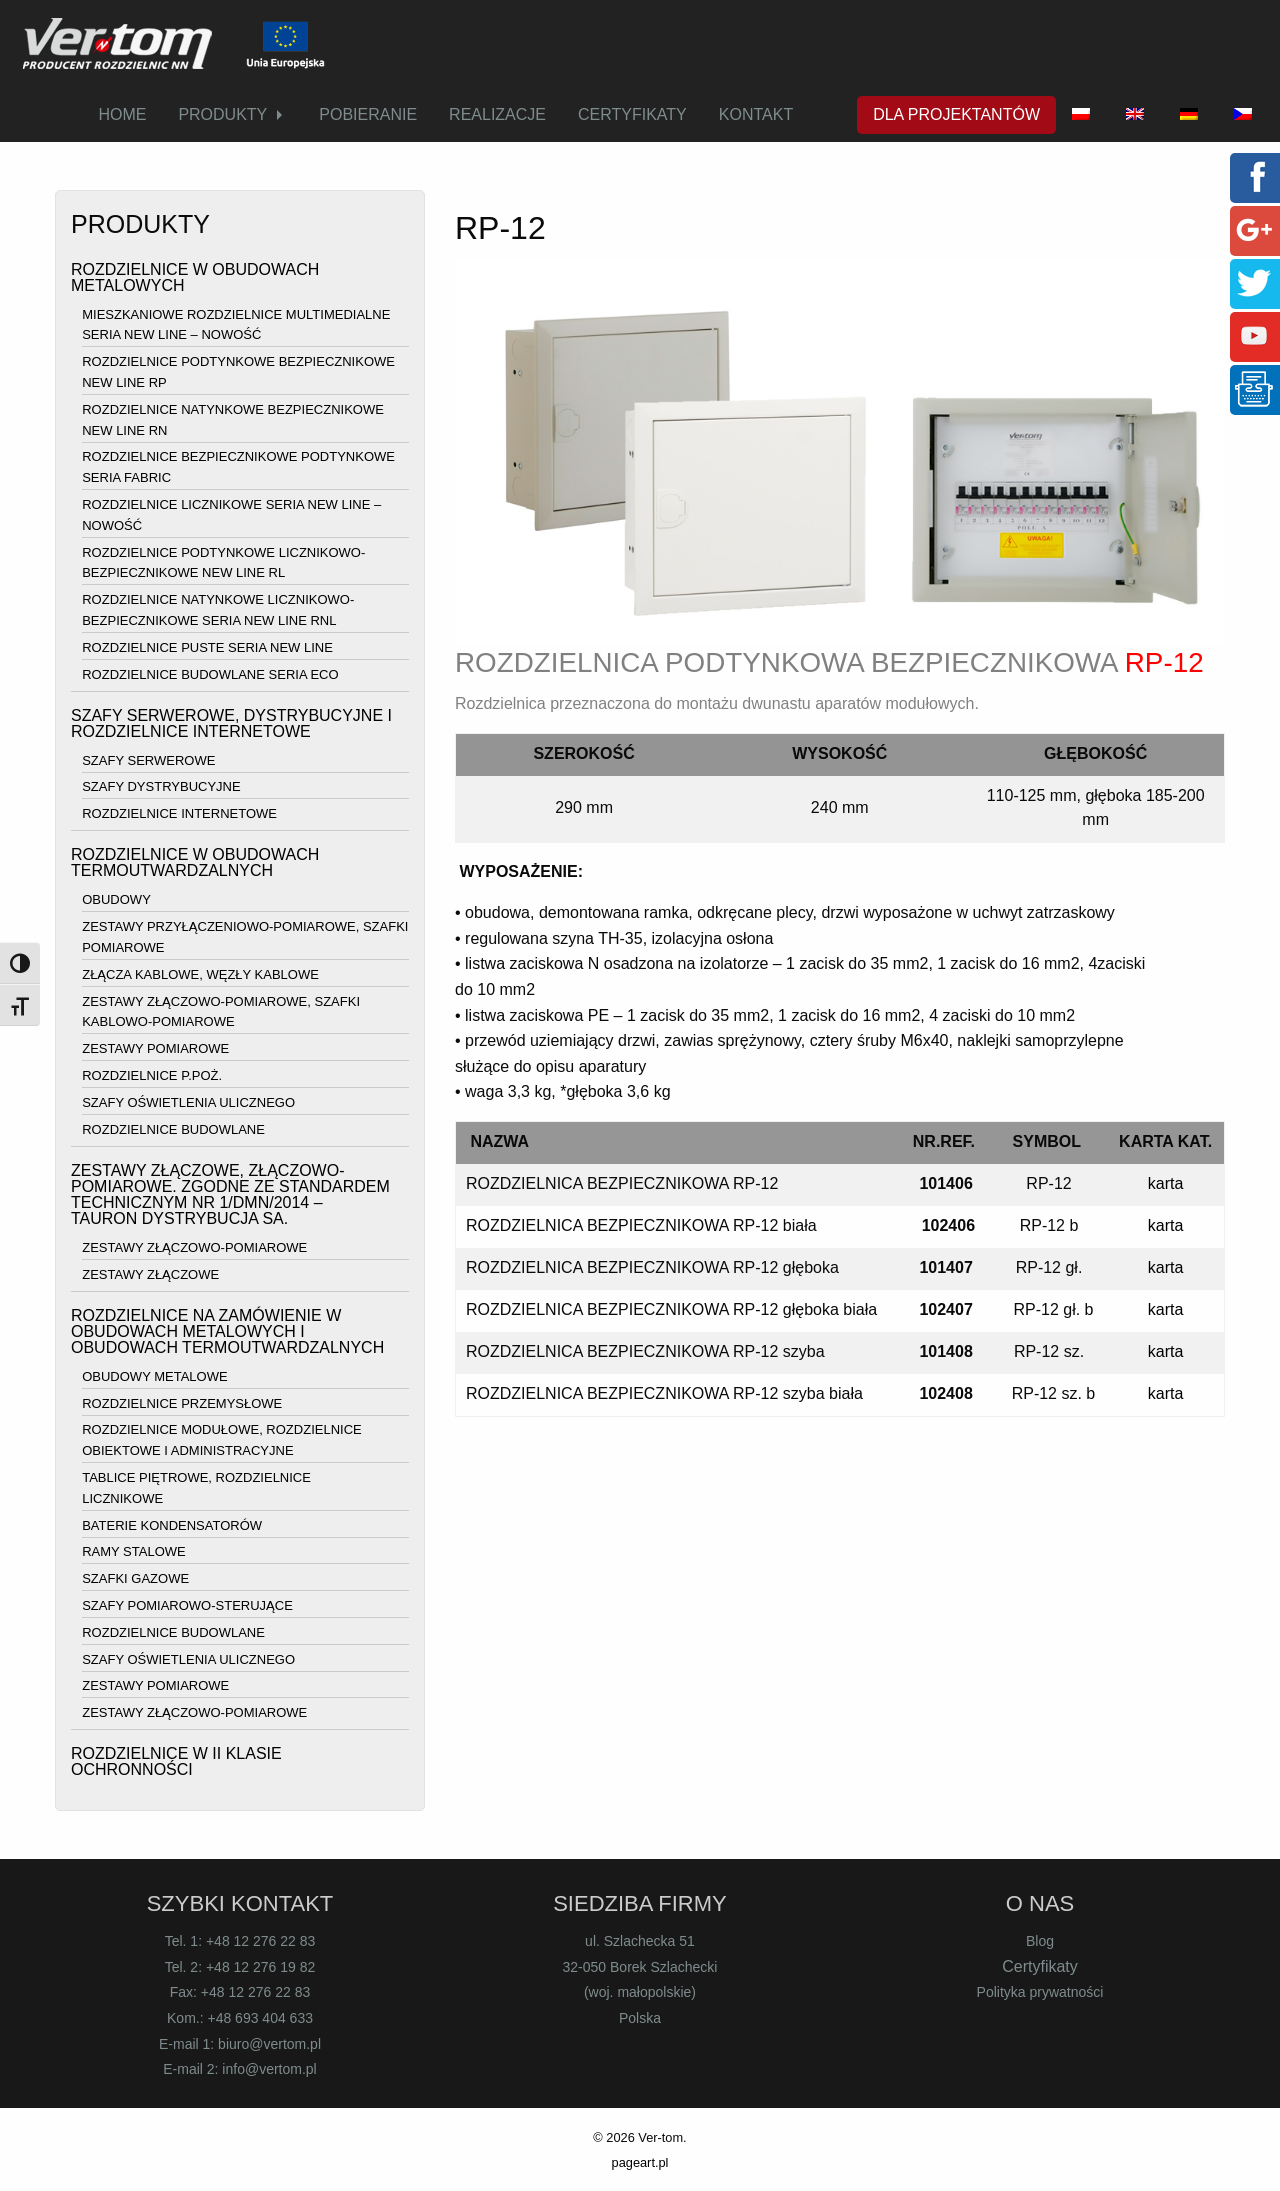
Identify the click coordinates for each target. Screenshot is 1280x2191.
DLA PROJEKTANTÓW (956, 114)
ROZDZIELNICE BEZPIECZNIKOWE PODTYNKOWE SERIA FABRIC (238, 468)
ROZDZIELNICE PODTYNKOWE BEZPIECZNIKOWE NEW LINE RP (238, 372)
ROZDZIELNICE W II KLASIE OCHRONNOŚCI (176, 1761)
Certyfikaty (1040, 1966)
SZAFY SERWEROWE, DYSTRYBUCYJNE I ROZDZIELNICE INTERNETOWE (231, 723)
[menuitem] (122, 115)
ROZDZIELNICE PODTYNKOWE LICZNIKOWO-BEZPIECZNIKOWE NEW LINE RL (223, 563)
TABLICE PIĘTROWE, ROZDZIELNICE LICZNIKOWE (196, 1488)
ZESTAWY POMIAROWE (155, 1048)
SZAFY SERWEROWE (148, 760)
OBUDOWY (116, 900)
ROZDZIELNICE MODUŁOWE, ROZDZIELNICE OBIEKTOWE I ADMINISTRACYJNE (222, 1441)
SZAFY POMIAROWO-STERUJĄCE (187, 1605)
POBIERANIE (368, 114)
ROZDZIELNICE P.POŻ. (152, 1075)
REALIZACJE (497, 114)
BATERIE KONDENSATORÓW (172, 1525)
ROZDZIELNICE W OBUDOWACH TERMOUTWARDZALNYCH (195, 862)
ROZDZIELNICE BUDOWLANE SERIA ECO (210, 674)
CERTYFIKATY (632, 114)
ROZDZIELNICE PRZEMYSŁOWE (182, 1403)
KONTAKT (756, 114)
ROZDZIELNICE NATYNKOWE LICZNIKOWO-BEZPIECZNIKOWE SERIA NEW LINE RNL (218, 610)
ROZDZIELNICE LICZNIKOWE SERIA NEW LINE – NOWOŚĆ (231, 515)
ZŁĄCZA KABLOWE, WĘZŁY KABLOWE (200, 974)
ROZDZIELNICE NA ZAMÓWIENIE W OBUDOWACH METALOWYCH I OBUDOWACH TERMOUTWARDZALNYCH (227, 1331)
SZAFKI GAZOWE (135, 1578)
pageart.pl (640, 2162)
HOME (122, 114)
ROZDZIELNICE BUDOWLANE (173, 1129)
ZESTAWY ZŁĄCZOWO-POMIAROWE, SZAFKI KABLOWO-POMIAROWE (221, 1012)
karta (1166, 1183)
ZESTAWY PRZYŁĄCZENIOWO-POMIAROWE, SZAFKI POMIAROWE (245, 937)
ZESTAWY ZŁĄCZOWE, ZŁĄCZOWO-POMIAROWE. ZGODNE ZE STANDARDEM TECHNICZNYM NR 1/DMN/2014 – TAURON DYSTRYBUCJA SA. (230, 1194)
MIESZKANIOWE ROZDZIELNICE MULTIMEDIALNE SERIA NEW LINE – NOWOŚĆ (236, 325)
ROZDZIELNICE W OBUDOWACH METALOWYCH (195, 277)
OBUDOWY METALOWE (154, 1376)
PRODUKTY (222, 114)
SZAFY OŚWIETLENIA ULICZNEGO (188, 1102)
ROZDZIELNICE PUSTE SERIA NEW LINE (207, 647)
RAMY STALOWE (134, 1552)
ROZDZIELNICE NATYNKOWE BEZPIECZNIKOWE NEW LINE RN (233, 420)
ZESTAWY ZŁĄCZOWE (150, 1274)
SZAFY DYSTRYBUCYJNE (161, 787)
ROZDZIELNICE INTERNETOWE (179, 813)
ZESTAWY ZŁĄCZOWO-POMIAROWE (194, 1247)
